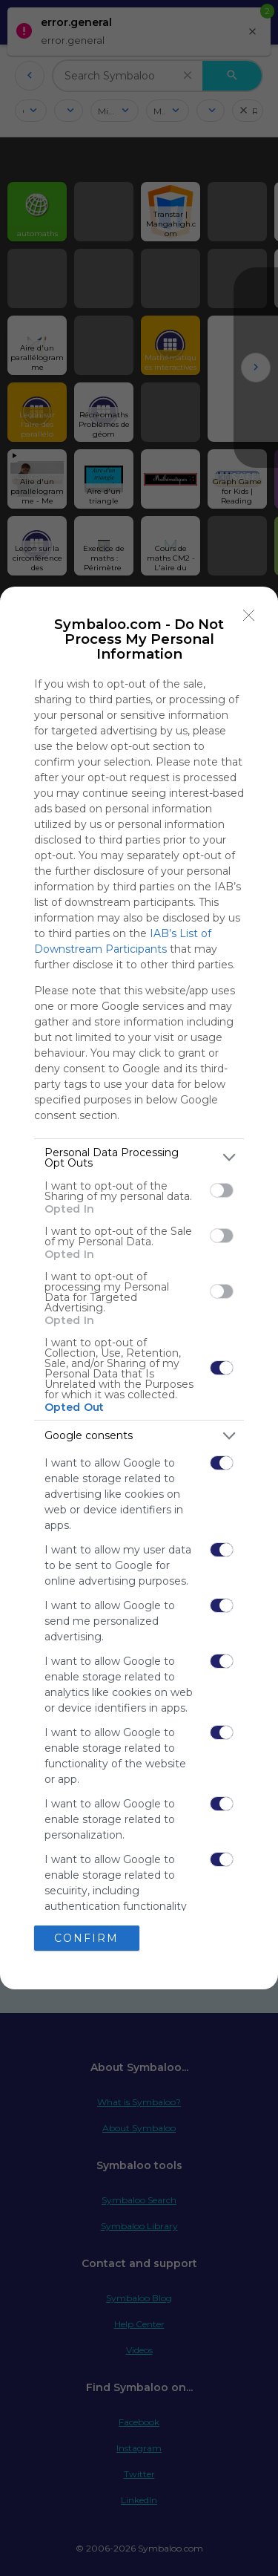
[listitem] (139, 1157)
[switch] (222, 1190)
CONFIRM (86, 1938)
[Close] (249, 615)
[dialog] (139, 1288)
